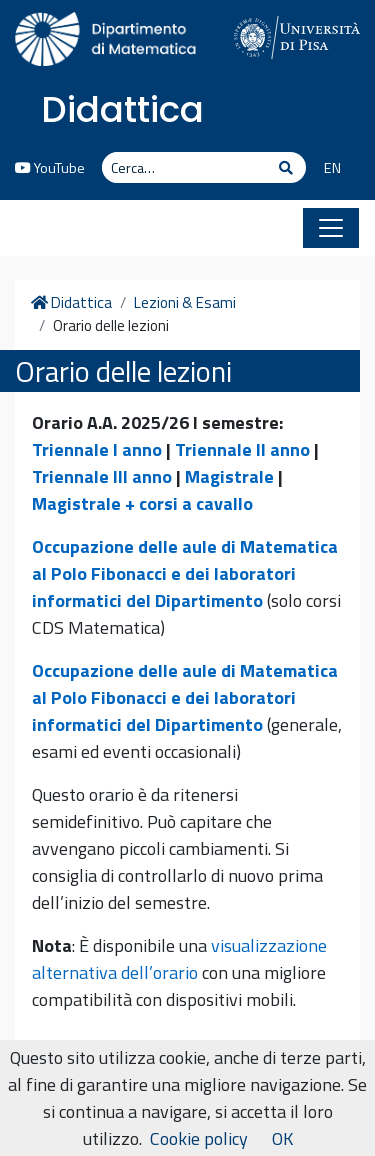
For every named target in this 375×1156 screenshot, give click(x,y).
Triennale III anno (102, 476)
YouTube (50, 168)
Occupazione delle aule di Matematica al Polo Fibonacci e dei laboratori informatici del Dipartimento (185, 573)
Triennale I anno (97, 449)
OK (282, 1138)
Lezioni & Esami (185, 303)
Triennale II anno (242, 449)
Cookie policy (199, 1138)
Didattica (122, 109)
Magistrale (229, 476)
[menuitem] (324, 169)
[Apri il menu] (331, 228)
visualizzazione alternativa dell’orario (179, 959)
